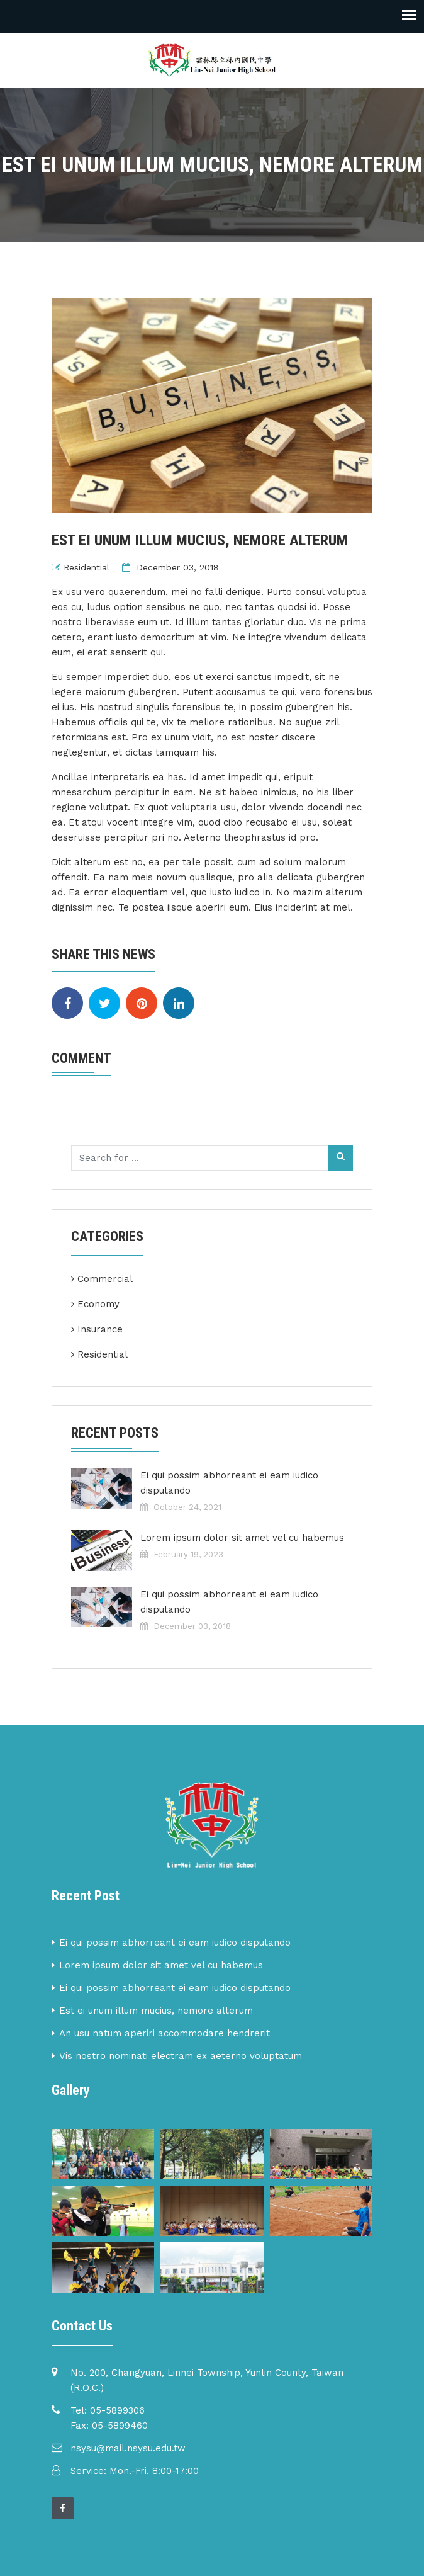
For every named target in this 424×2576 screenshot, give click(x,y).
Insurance (100, 1329)
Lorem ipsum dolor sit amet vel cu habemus (242, 1537)
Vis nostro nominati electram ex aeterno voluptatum (180, 2056)
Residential (86, 567)
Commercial (105, 1279)
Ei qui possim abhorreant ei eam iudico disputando (229, 1483)
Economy (98, 1304)
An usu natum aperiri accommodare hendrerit (164, 2033)
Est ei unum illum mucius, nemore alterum (156, 2010)
